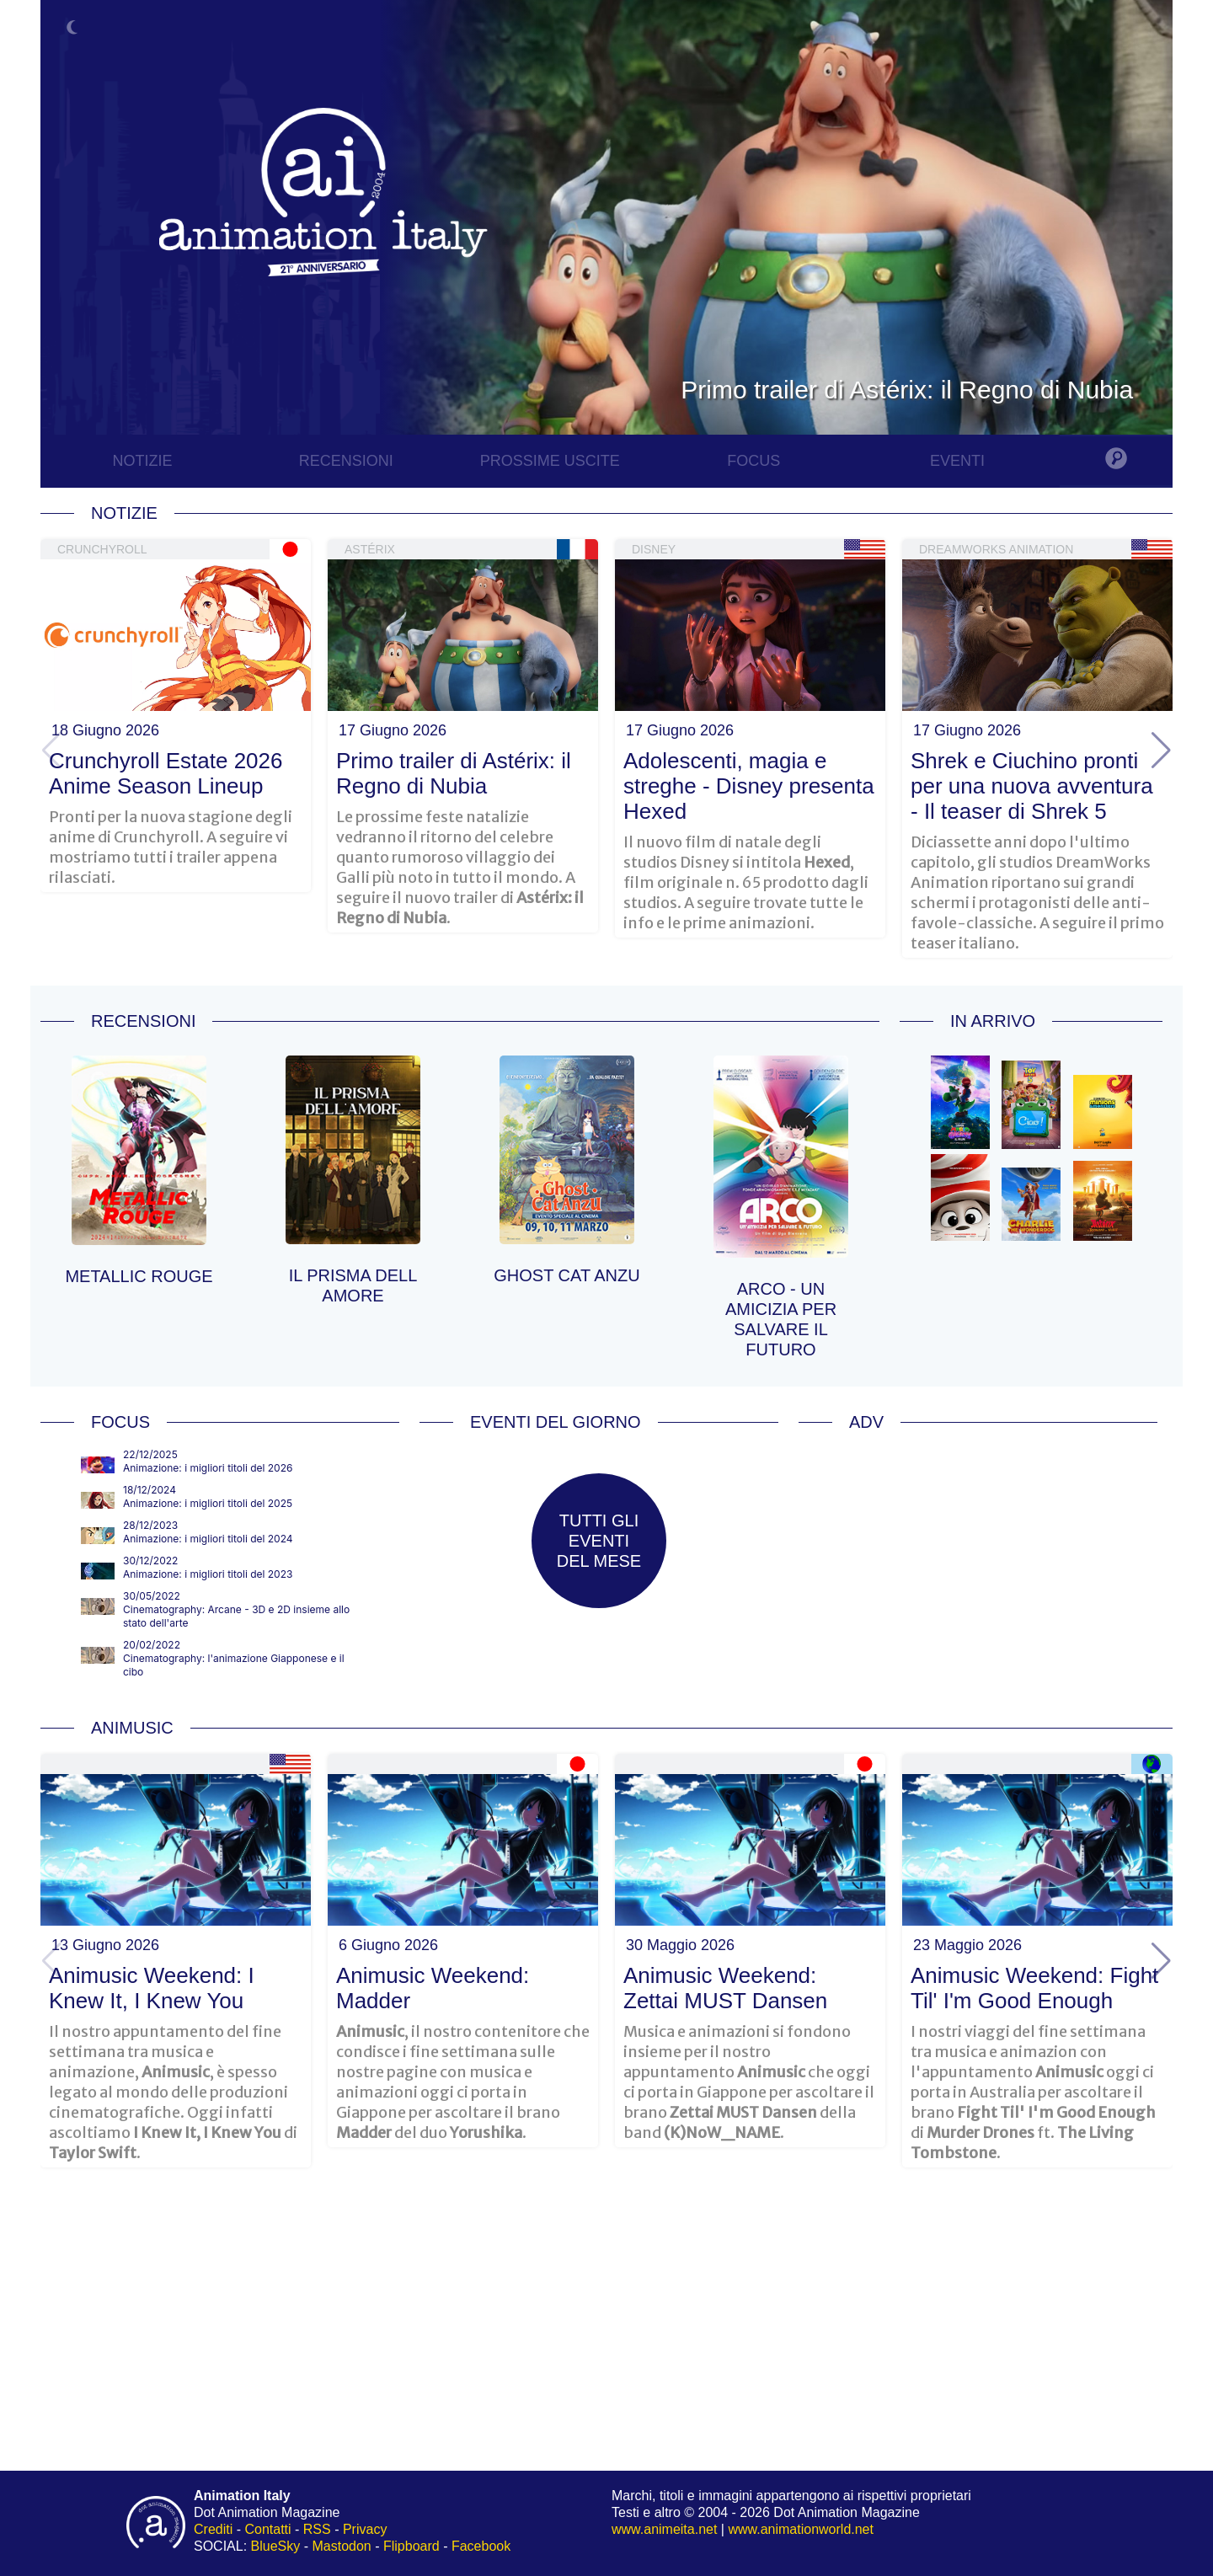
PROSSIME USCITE (550, 460)
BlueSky (276, 2546)
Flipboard (411, 2546)
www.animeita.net (664, 2529)
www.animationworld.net (801, 2529)
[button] (1161, 750)
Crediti (213, 2529)
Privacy (365, 2529)
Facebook (481, 2546)
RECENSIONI (346, 460)
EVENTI (957, 460)
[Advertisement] (978, 1566)
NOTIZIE (142, 460)
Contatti (267, 2529)
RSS (317, 2529)
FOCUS (753, 460)
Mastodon (342, 2546)
